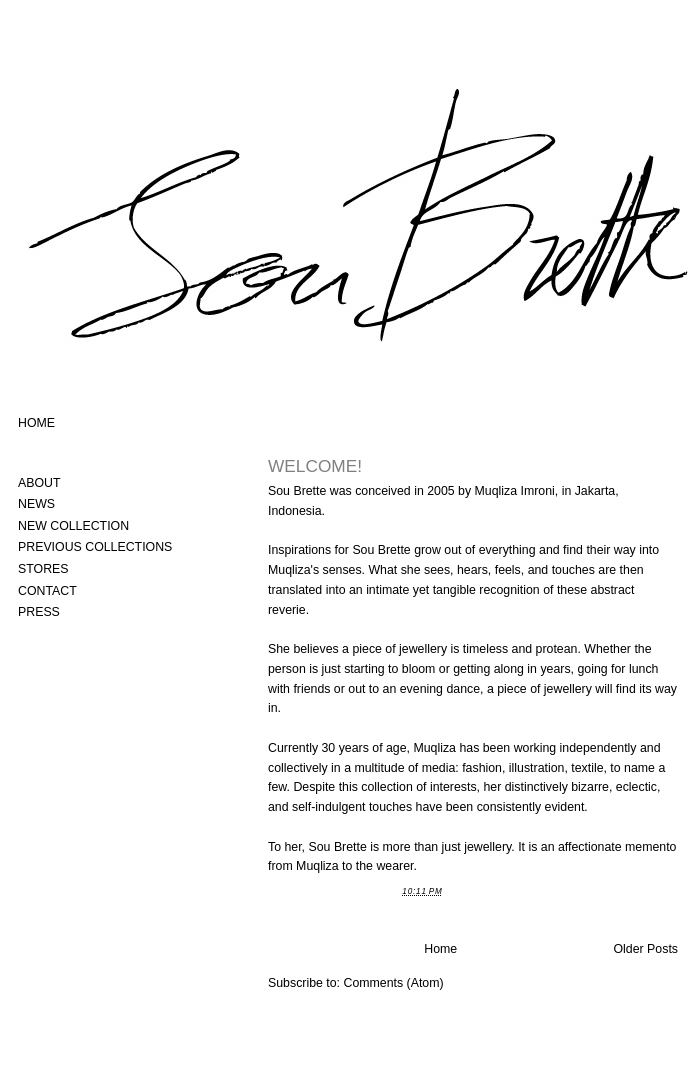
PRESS (39, 612)
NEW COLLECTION (73, 526)
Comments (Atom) (393, 983)
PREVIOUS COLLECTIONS (95, 547)
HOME (36, 423)
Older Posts (646, 949)
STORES (43, 569)
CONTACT (47, 591)
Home (440, 949)
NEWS (36, 504)
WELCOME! (315, 466)
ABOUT (39, 483)
